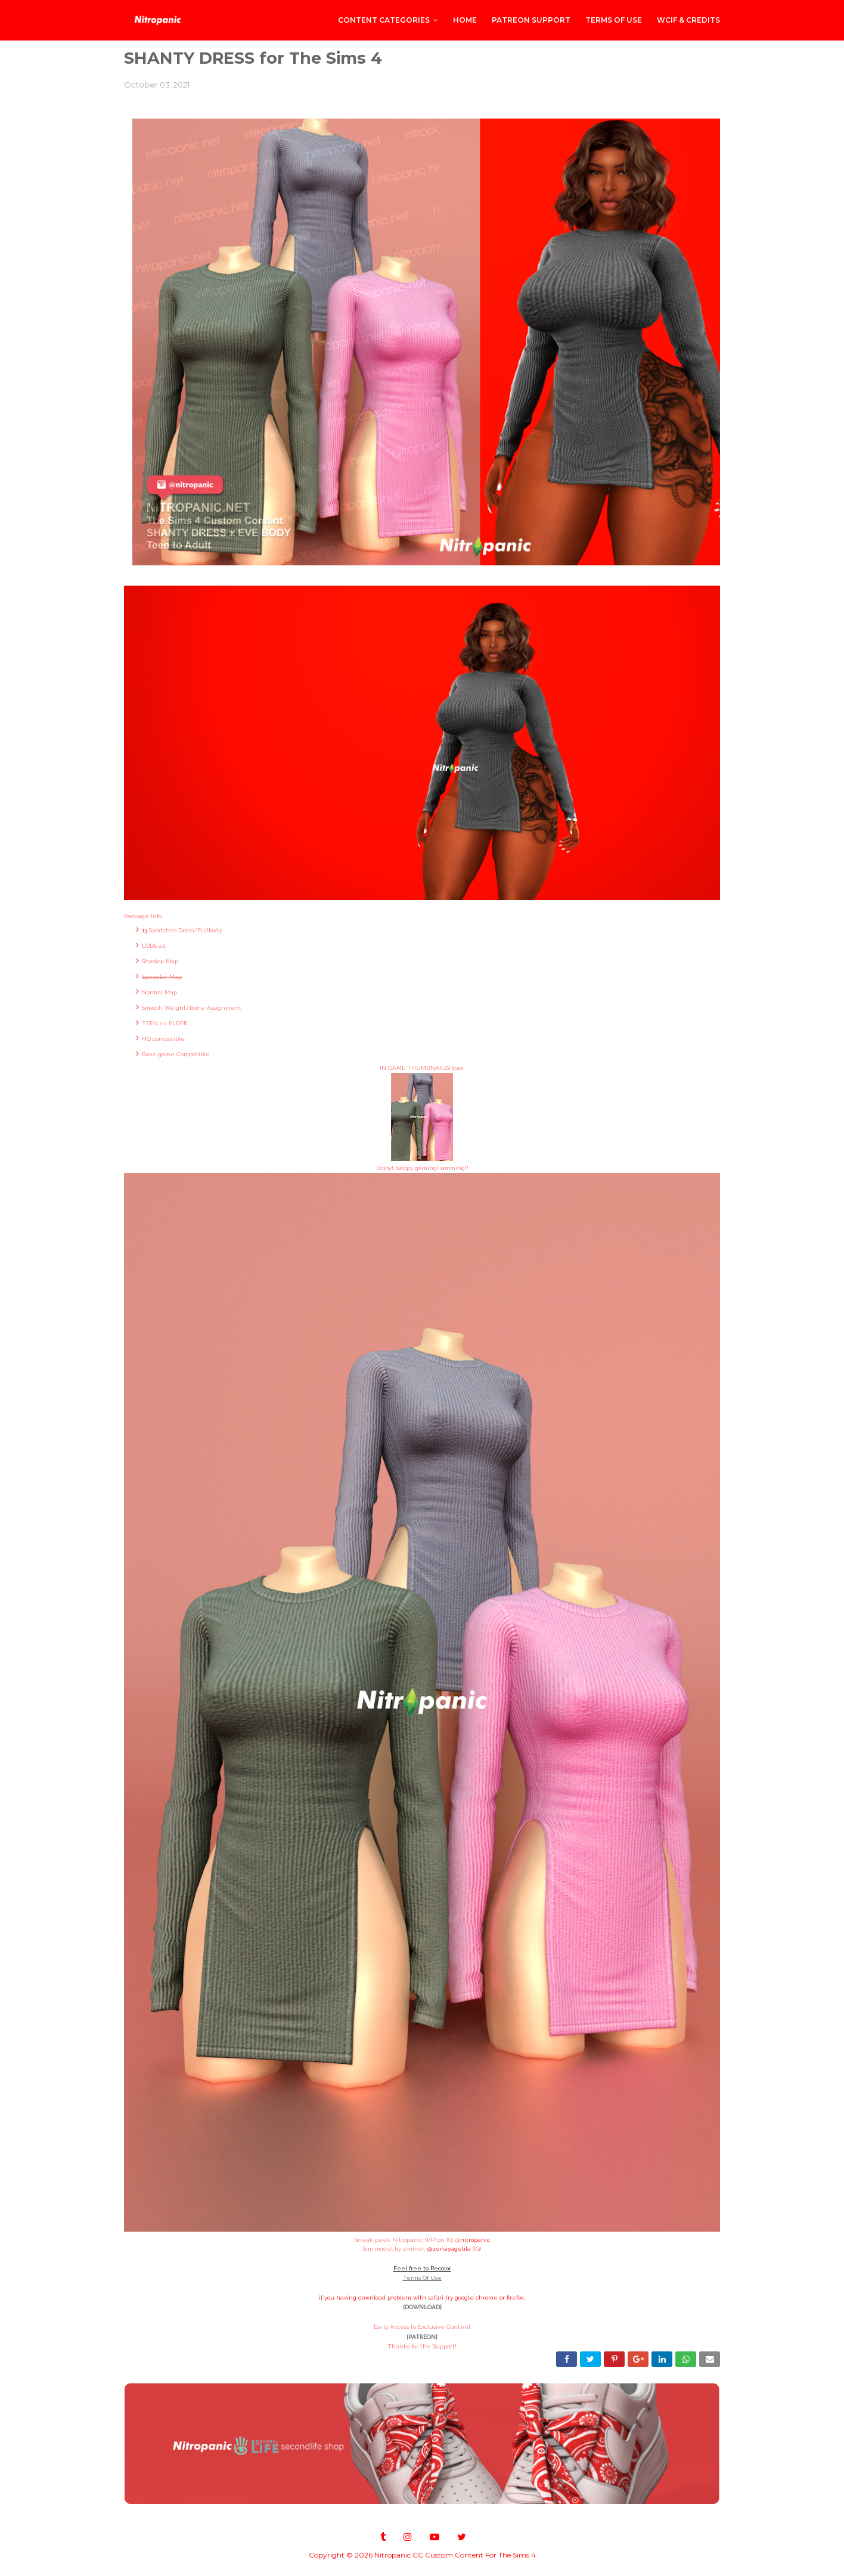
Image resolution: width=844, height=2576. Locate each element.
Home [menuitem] (465, 19)
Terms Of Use (422, 2278)
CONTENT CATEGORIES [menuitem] (384, 19)
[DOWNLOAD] (422, 2307)
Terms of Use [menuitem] (613, 19)
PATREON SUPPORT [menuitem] (531, 19)
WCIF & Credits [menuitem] (688, 19)
